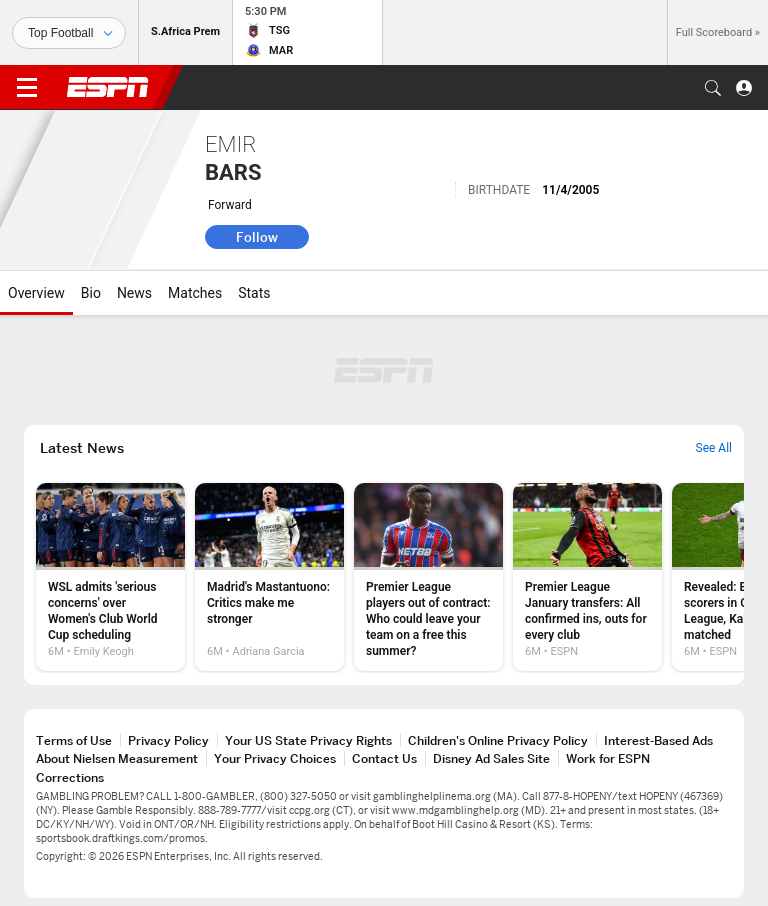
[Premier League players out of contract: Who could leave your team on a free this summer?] (428, 577)
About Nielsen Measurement (117, 758)
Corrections (70, 777)
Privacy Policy (168, 740)
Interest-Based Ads (658, 740)
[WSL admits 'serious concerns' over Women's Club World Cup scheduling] (110, 577)
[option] (110, 577)
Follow (257, 237)
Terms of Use (74, 740)
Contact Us (384, 758)
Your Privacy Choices (275, 758)
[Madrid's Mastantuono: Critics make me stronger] (269, 577)
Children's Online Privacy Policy (498, 740)
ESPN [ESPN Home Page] (108, 87)
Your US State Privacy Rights (308, 740)
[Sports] (69, 33)
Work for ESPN (608, 758)
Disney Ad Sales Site (491, 758)
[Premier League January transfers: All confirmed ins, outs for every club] (587, 577)
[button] (713, 88)
